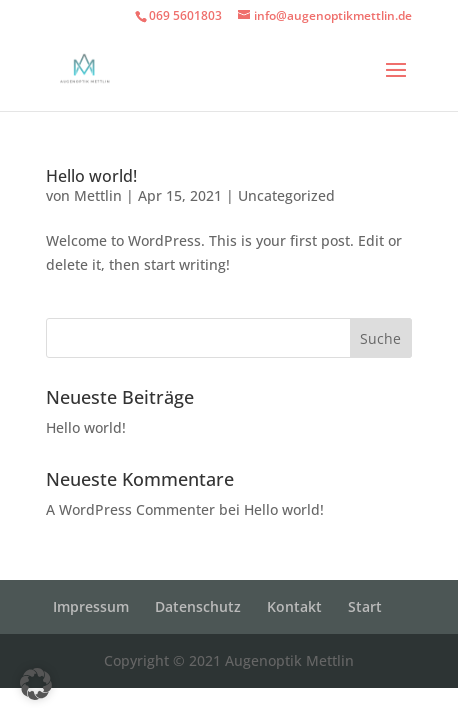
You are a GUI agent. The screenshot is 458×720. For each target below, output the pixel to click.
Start (365, 606)
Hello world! (91, 176)
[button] (36, 684)
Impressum (91, 606)
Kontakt (294, 606)
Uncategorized (286, 195)
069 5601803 (185, 15)
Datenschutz (198, 606)
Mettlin (98, 195)
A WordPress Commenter (130, 509)
